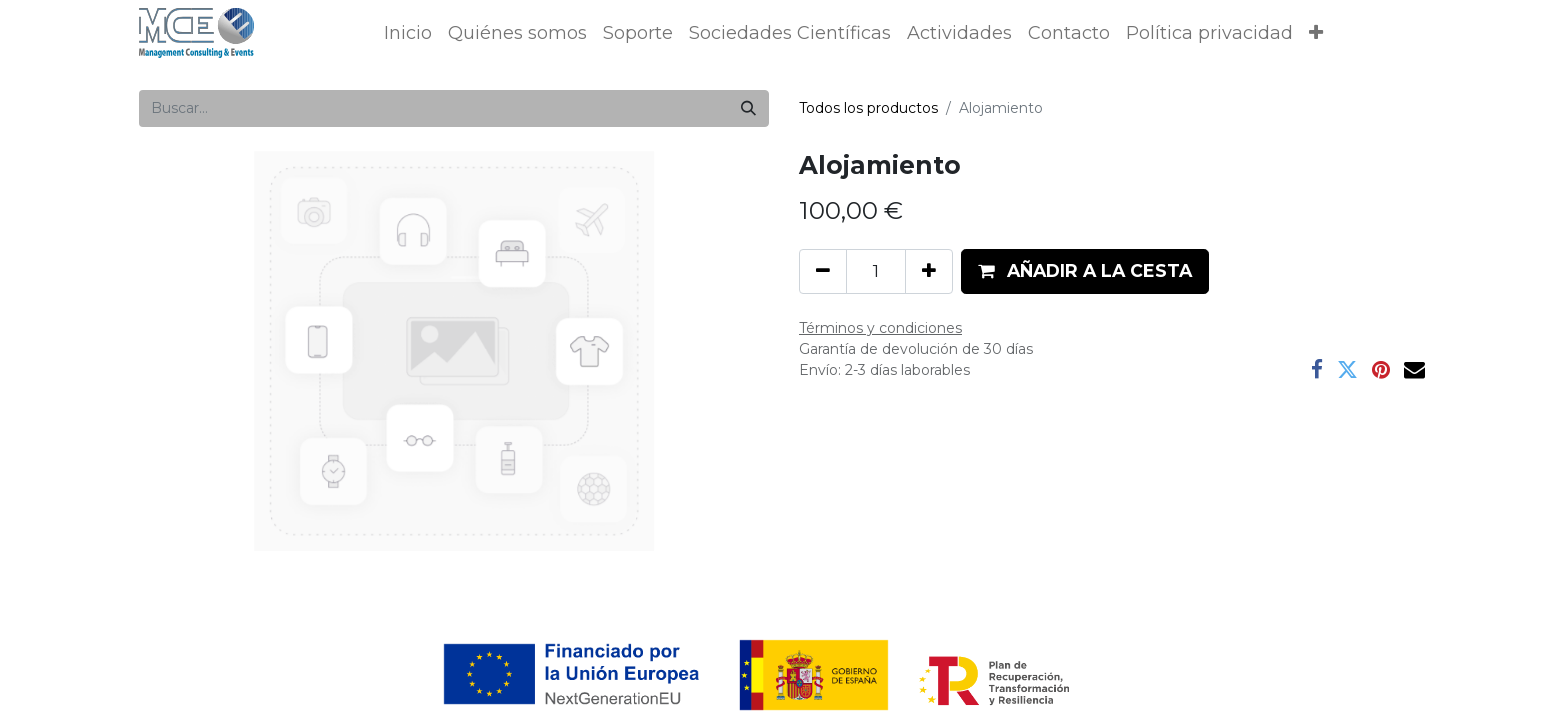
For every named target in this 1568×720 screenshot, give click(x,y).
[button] (1316, 33)
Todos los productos (868, 108)
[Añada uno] (929, 271)
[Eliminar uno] (823, 271)
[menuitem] (408, 33)
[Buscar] (748, 108)
